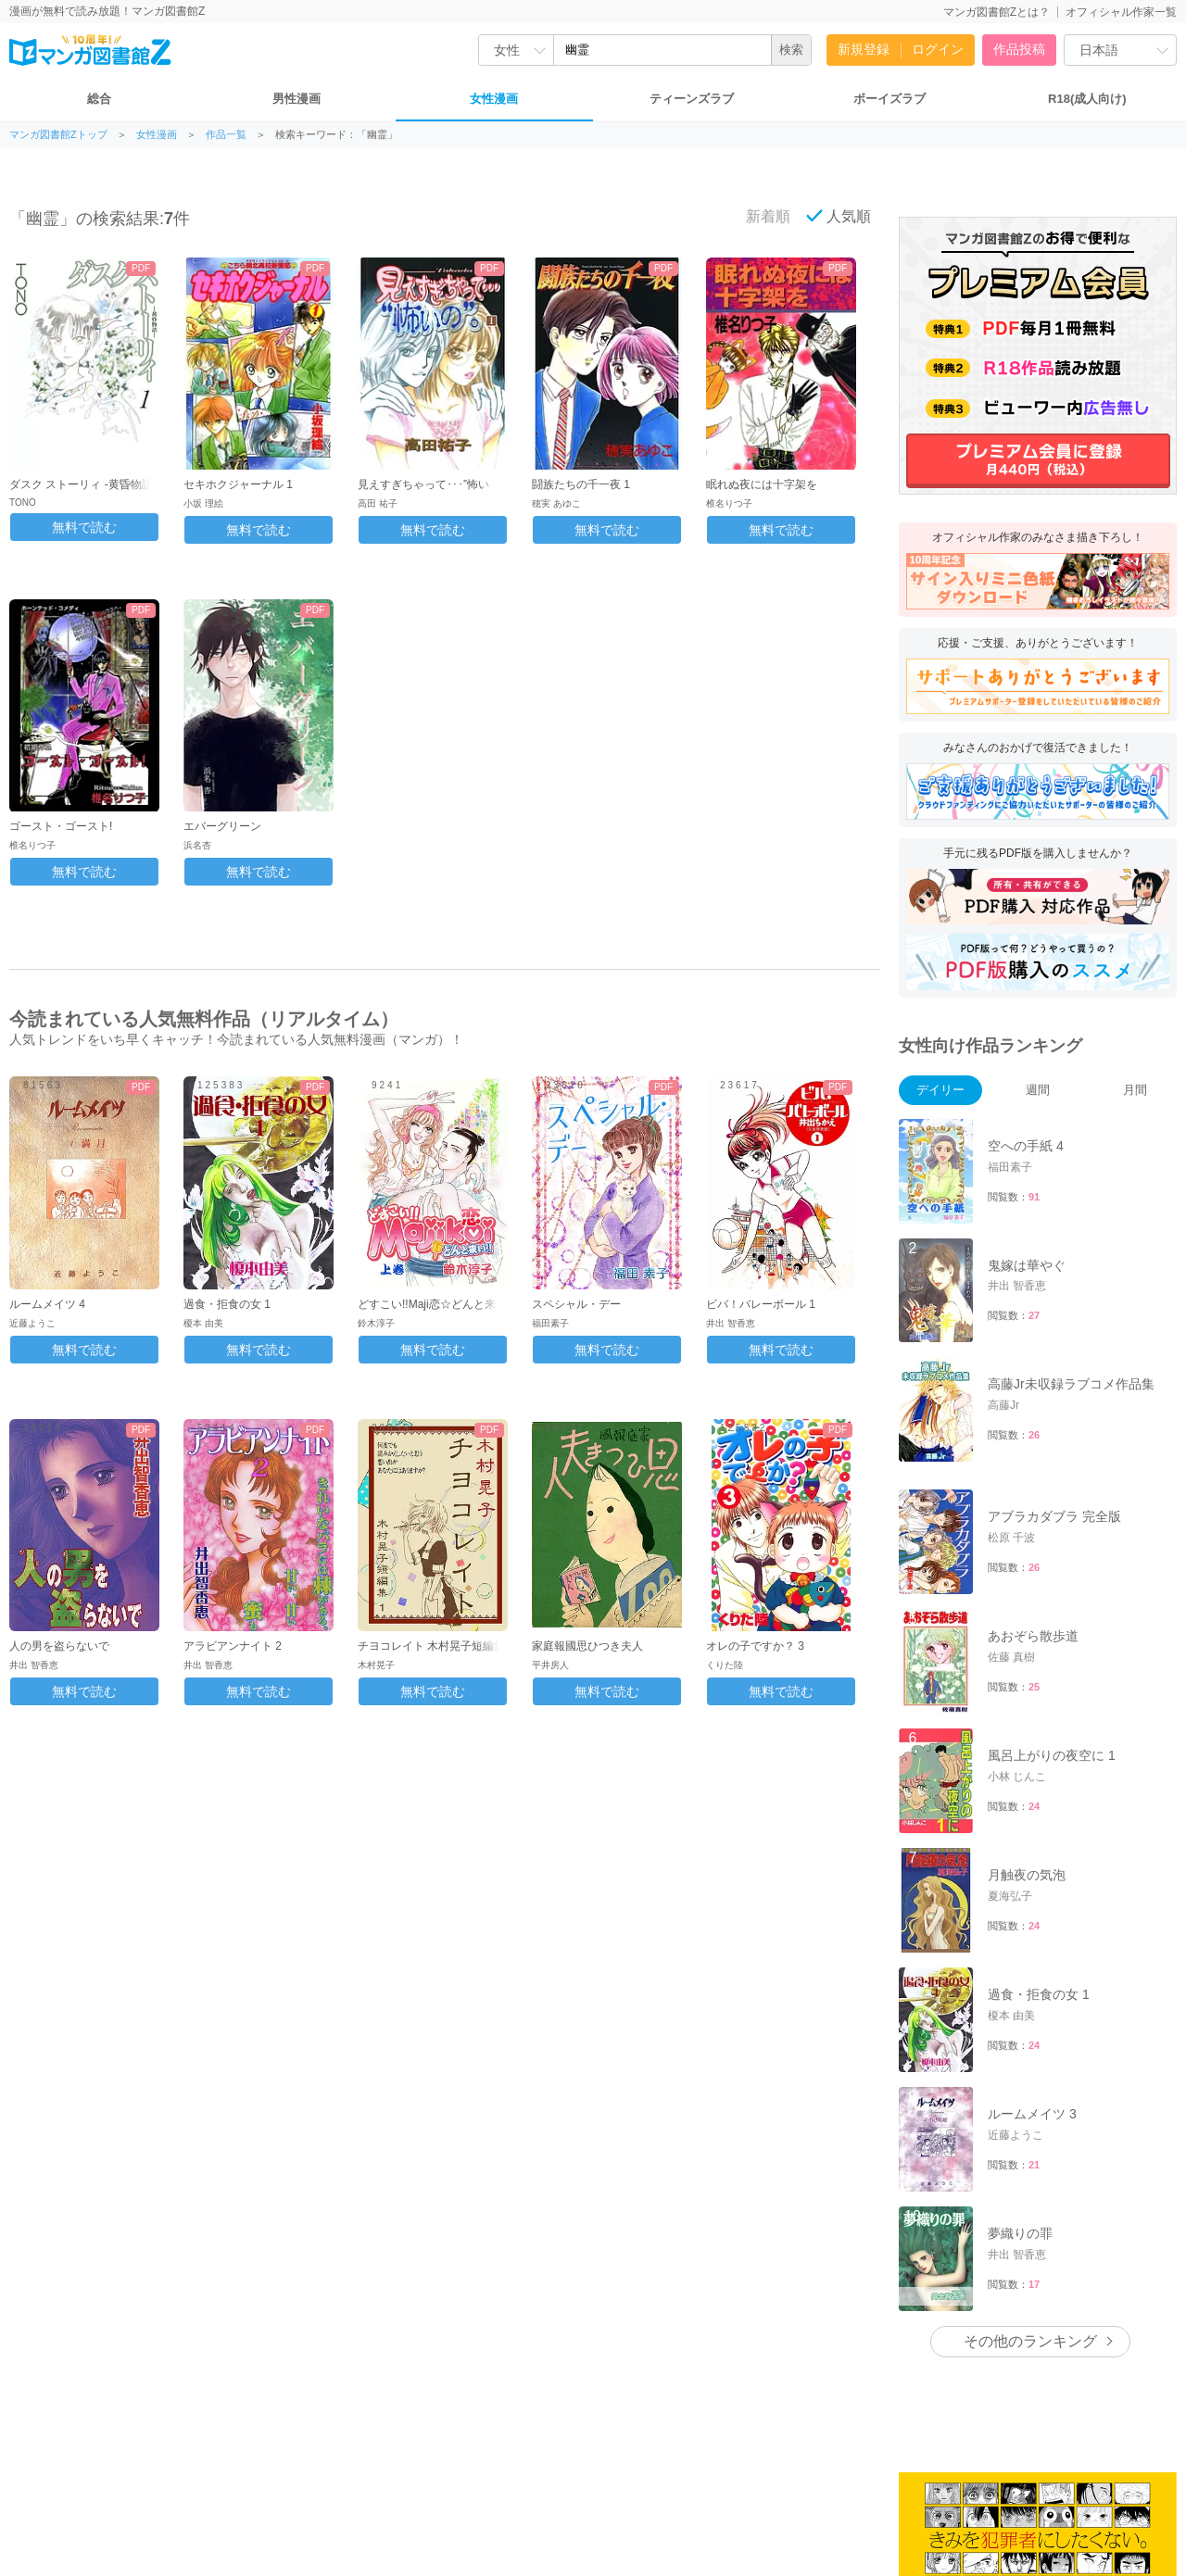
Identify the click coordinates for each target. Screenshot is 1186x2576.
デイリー (940, 1090)
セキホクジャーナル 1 (238, 484)
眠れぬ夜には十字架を (761, 484)
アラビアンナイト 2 (232, 1646)
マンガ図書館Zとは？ (996, 12)
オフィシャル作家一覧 (1121, 12)
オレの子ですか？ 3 (755, 1646)
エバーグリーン (222, 826)
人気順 (838, 215)
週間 (1038, 1090)
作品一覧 (226, 135)
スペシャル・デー (576, 1304)
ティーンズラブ (692, 99)
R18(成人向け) (1087, 99)
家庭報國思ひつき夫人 (587, 1646)
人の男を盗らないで (59, 1646)
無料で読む (84, 527)
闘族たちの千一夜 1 (581, 484)
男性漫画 (296, 99)
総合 (99, 99)
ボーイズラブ (889, 99)
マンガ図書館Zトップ (58, 135)
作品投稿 (1019, 49)
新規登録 (864, 49)
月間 (1135, 1090)
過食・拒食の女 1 (227, 1304)
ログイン (938, 49)
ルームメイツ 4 (47, 1304)
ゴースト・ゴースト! (60, 826)
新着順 (757, 215)
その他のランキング (1030, 2341)
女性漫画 (494, 99)
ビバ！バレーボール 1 (760, 1304)
